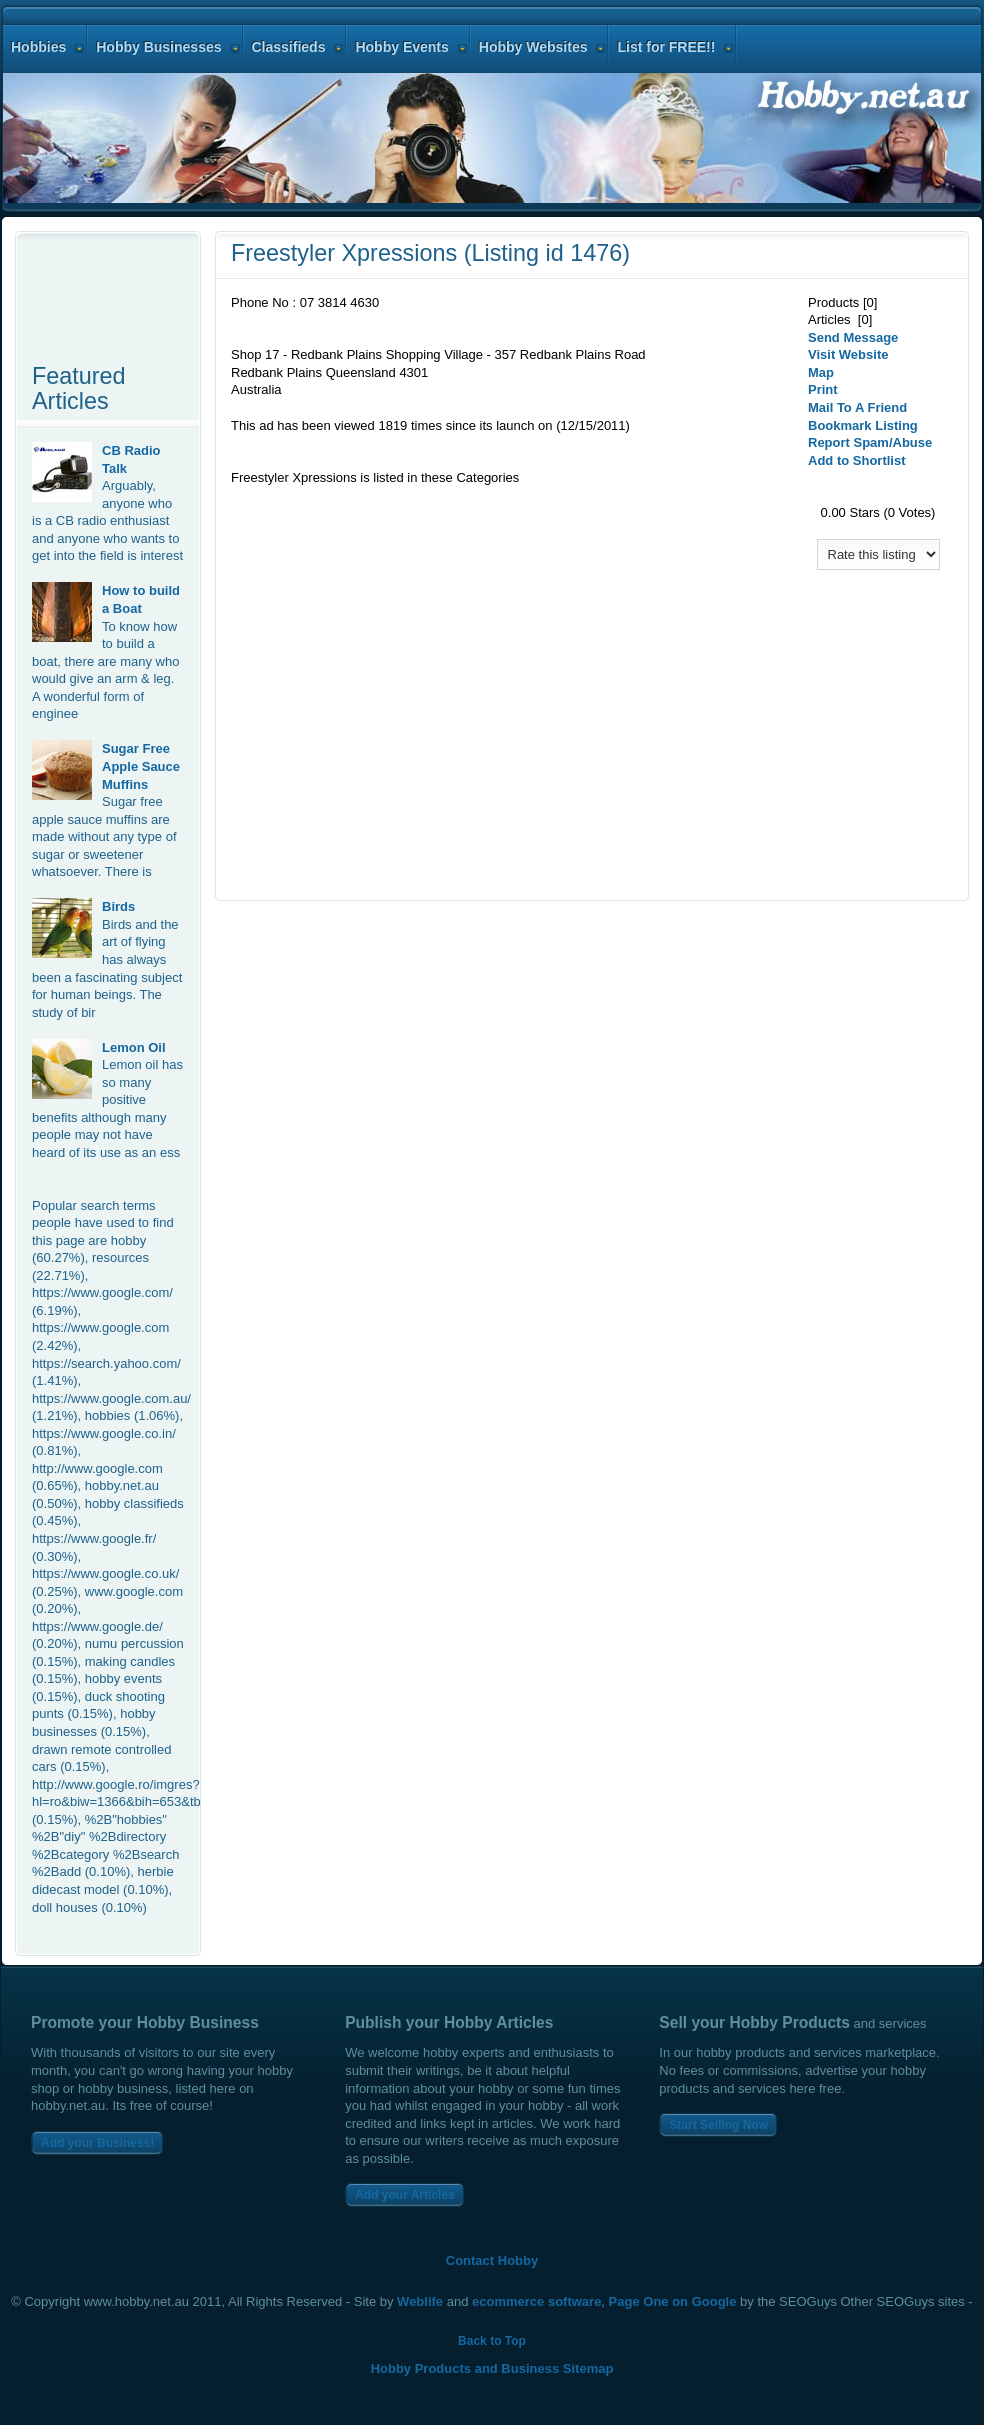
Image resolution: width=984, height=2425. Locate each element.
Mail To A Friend (857, 407)
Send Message (853, 337)
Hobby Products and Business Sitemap (492, 2368)
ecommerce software (536, 2301)
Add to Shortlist (857, 460)
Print (823, 389)
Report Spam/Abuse (870, 442)
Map (821, 372)
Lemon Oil (134, 1047)
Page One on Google (673, 2301)
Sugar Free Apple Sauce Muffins (141, 766)
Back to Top (492, 2341)
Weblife (420, 2301)
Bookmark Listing (863, 425)
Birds (118, 906)
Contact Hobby (492, 2260)
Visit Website (848, 354)
